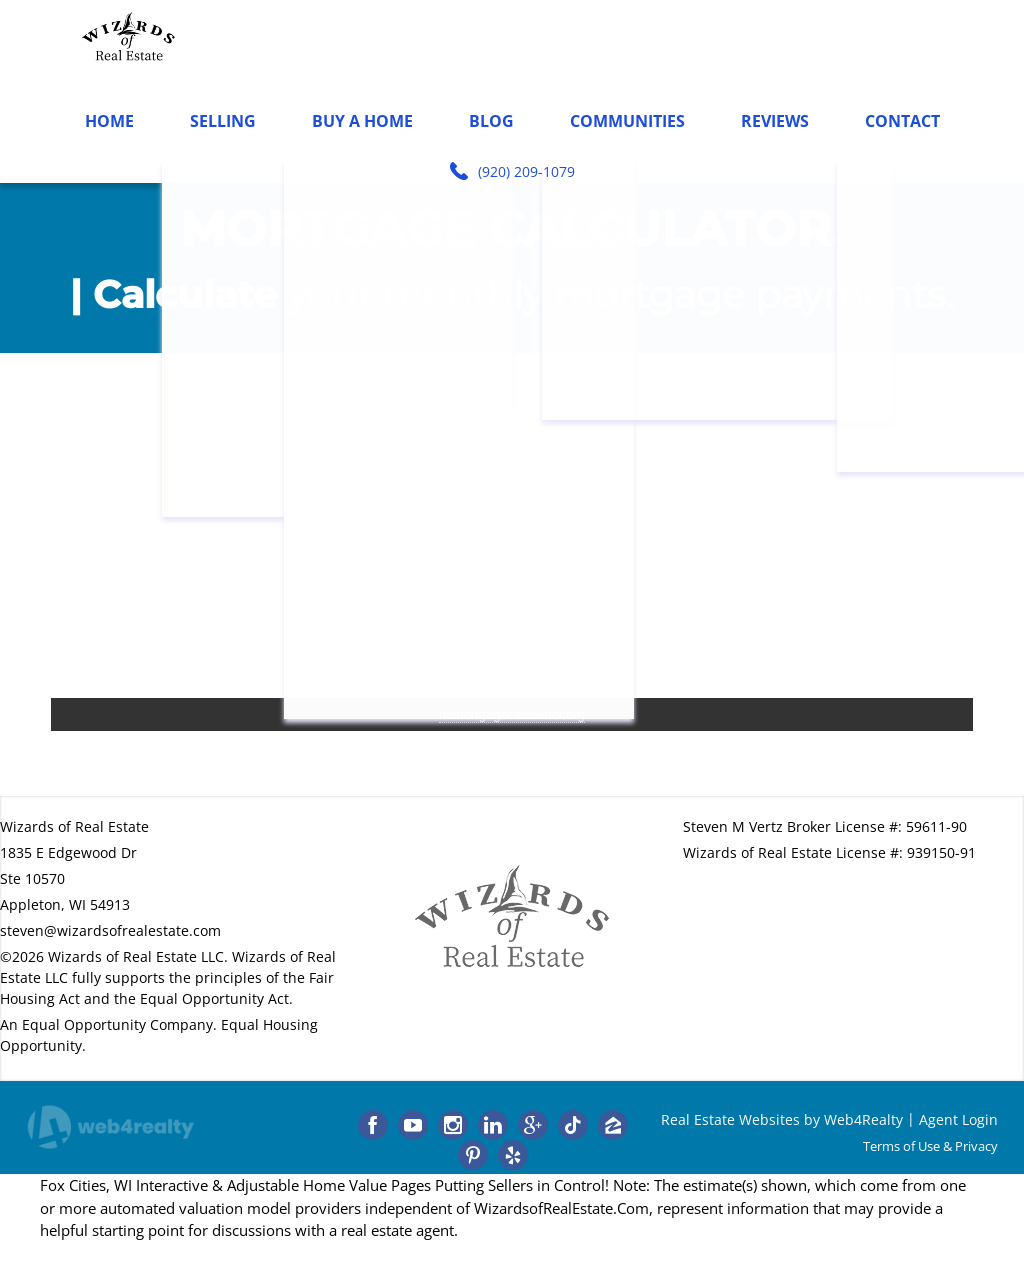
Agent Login (958, 1119)
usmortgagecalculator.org (512, 714)
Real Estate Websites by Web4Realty (782, 1119)
